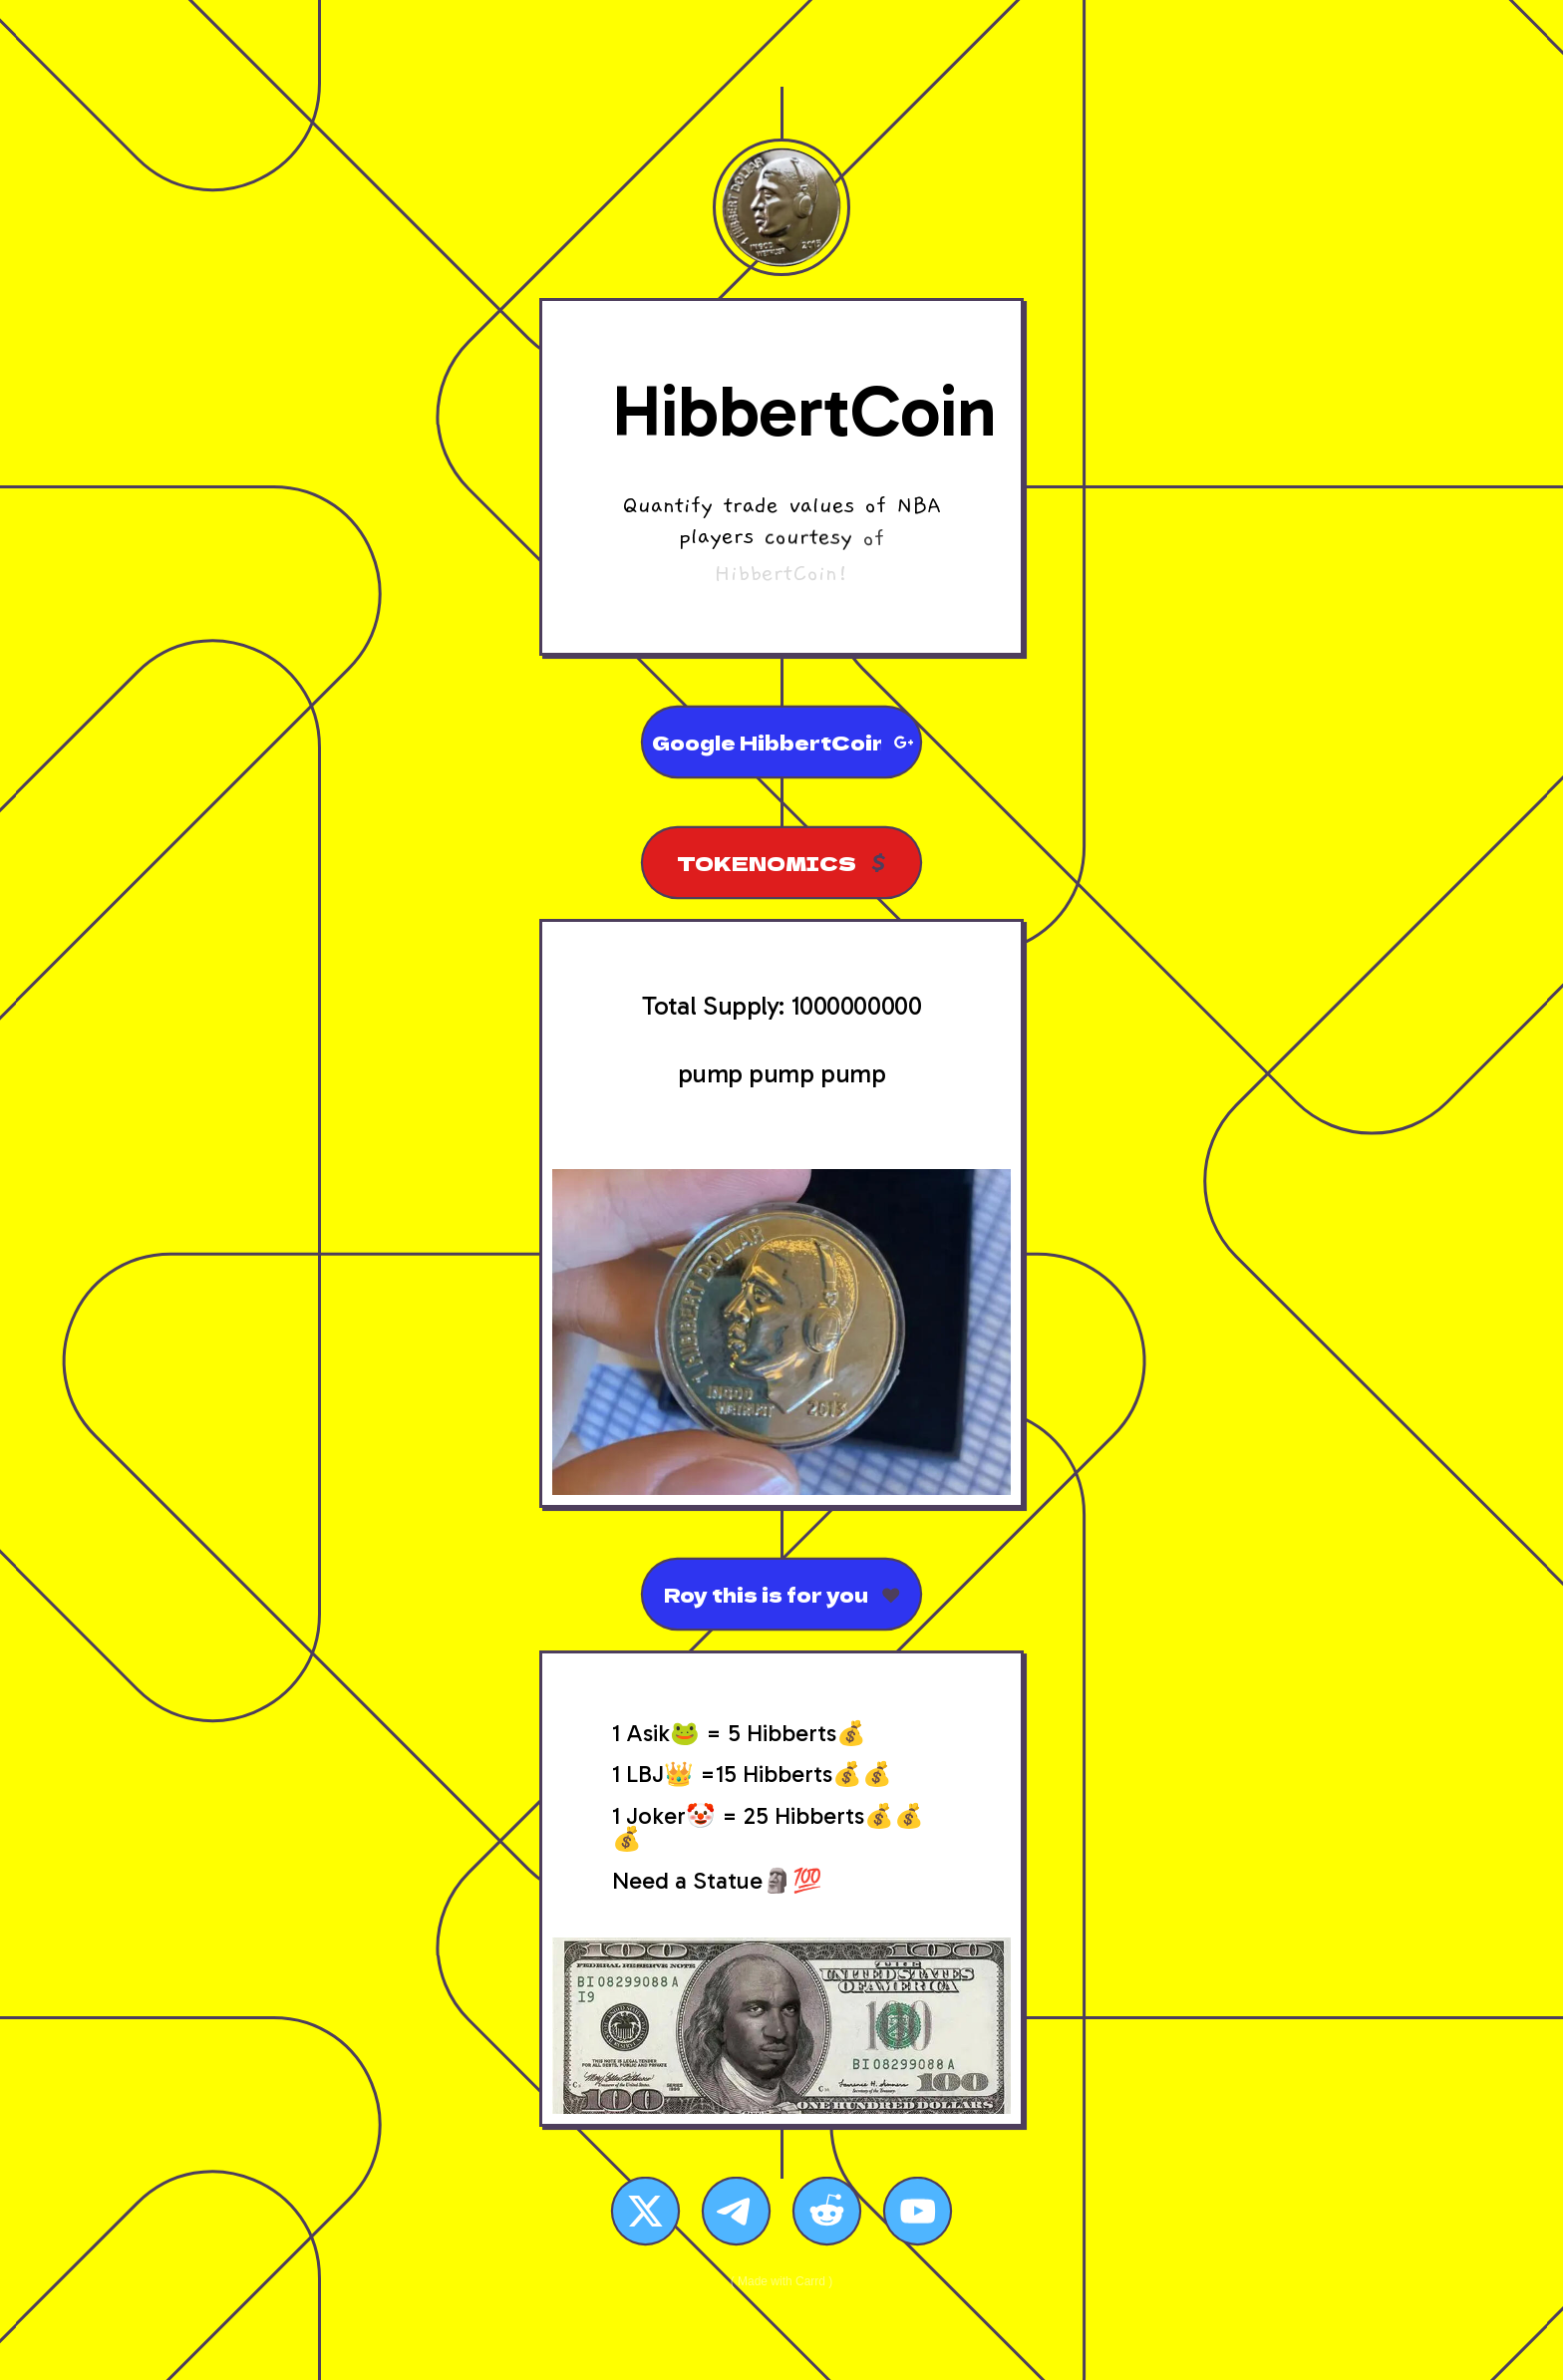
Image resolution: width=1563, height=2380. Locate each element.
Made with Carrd (781, 2281)
